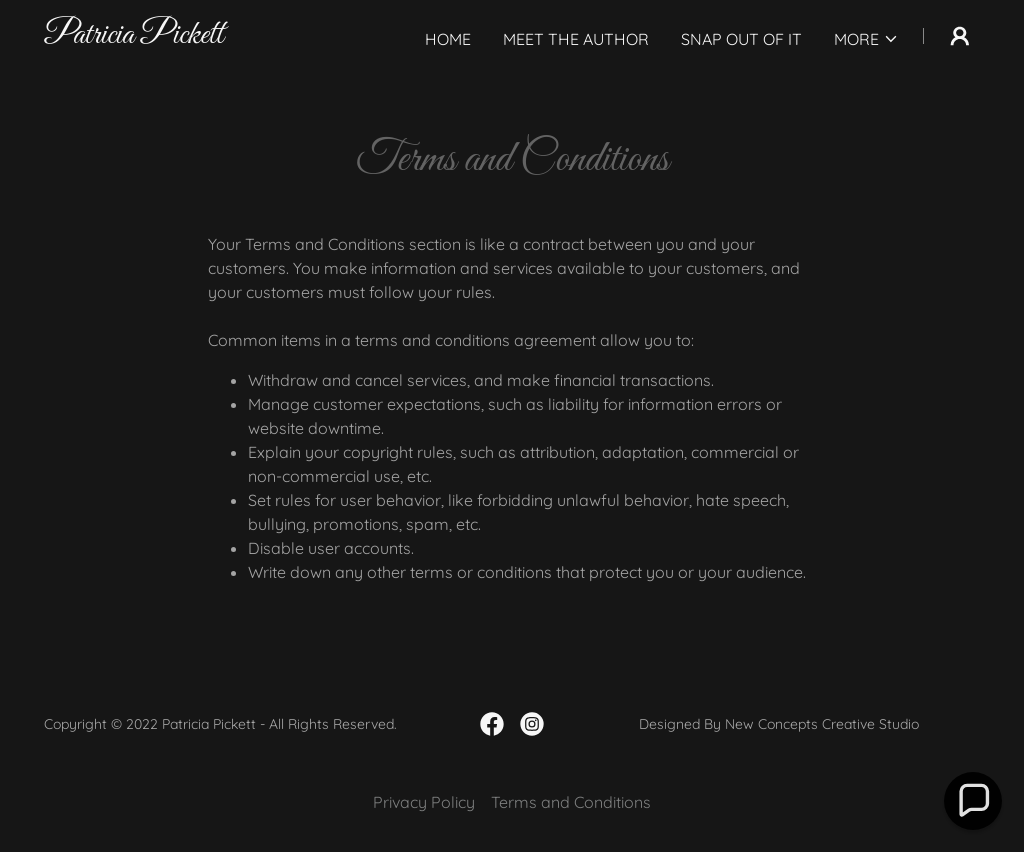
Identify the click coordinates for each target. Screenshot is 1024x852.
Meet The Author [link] (576, 39)
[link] (134, 37)
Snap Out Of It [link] (741, 39)
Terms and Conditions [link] (571, 802)
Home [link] (448, 39)
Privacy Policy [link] (424, 802)
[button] (866, 39)
